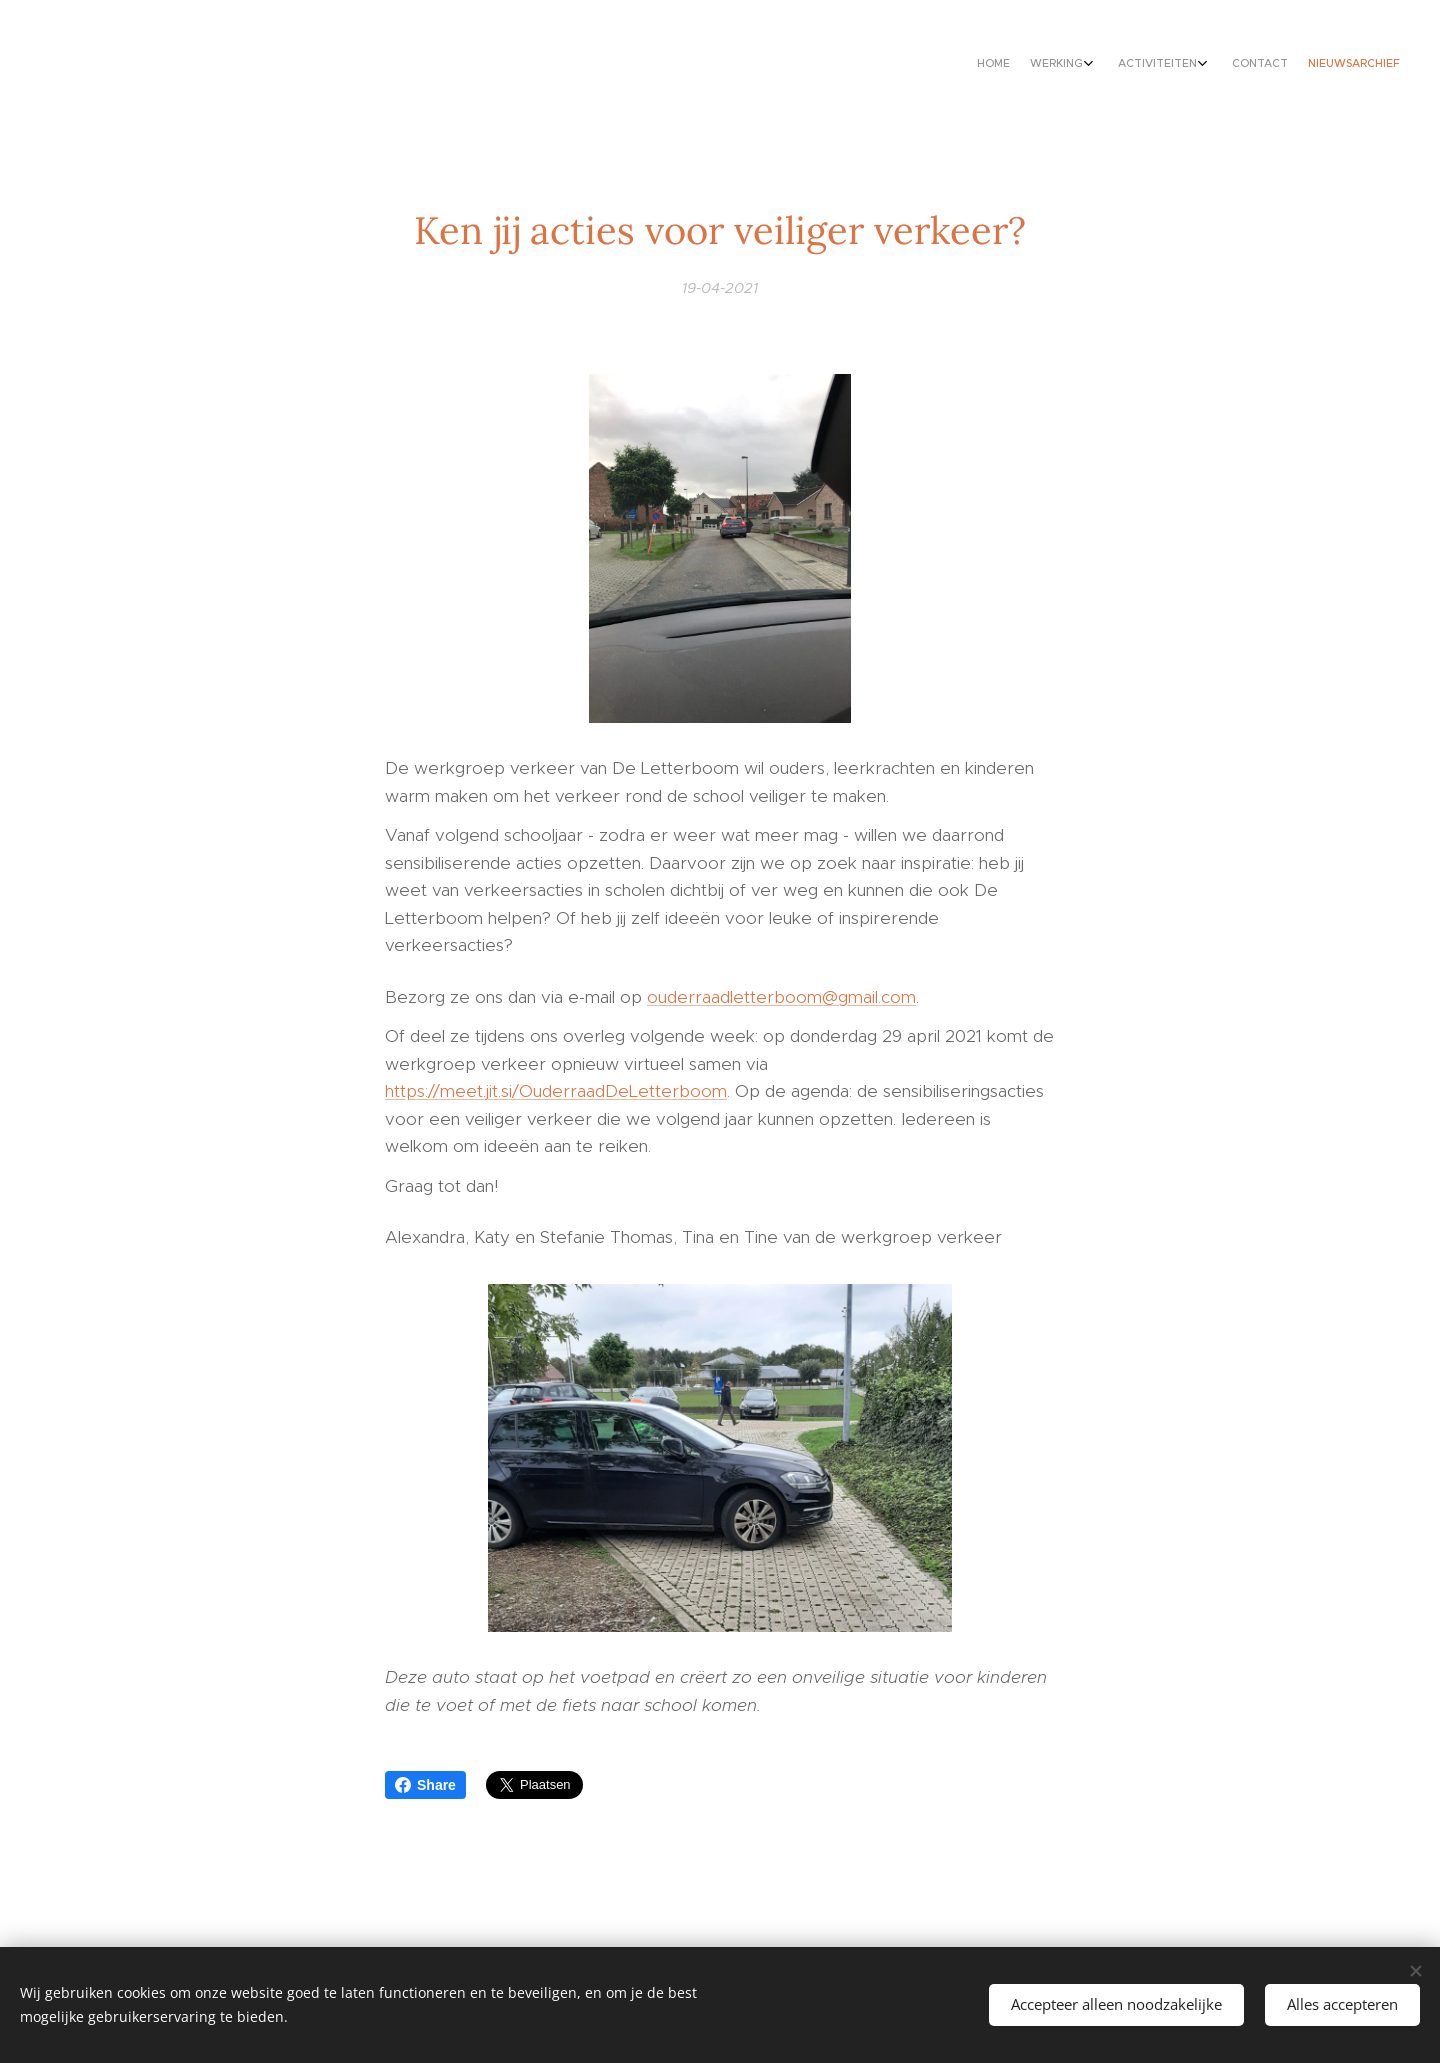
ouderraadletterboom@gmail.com (781, 997)
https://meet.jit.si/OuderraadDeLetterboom (556, 1091)
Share (425, 1785)
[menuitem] (1292, 65)
